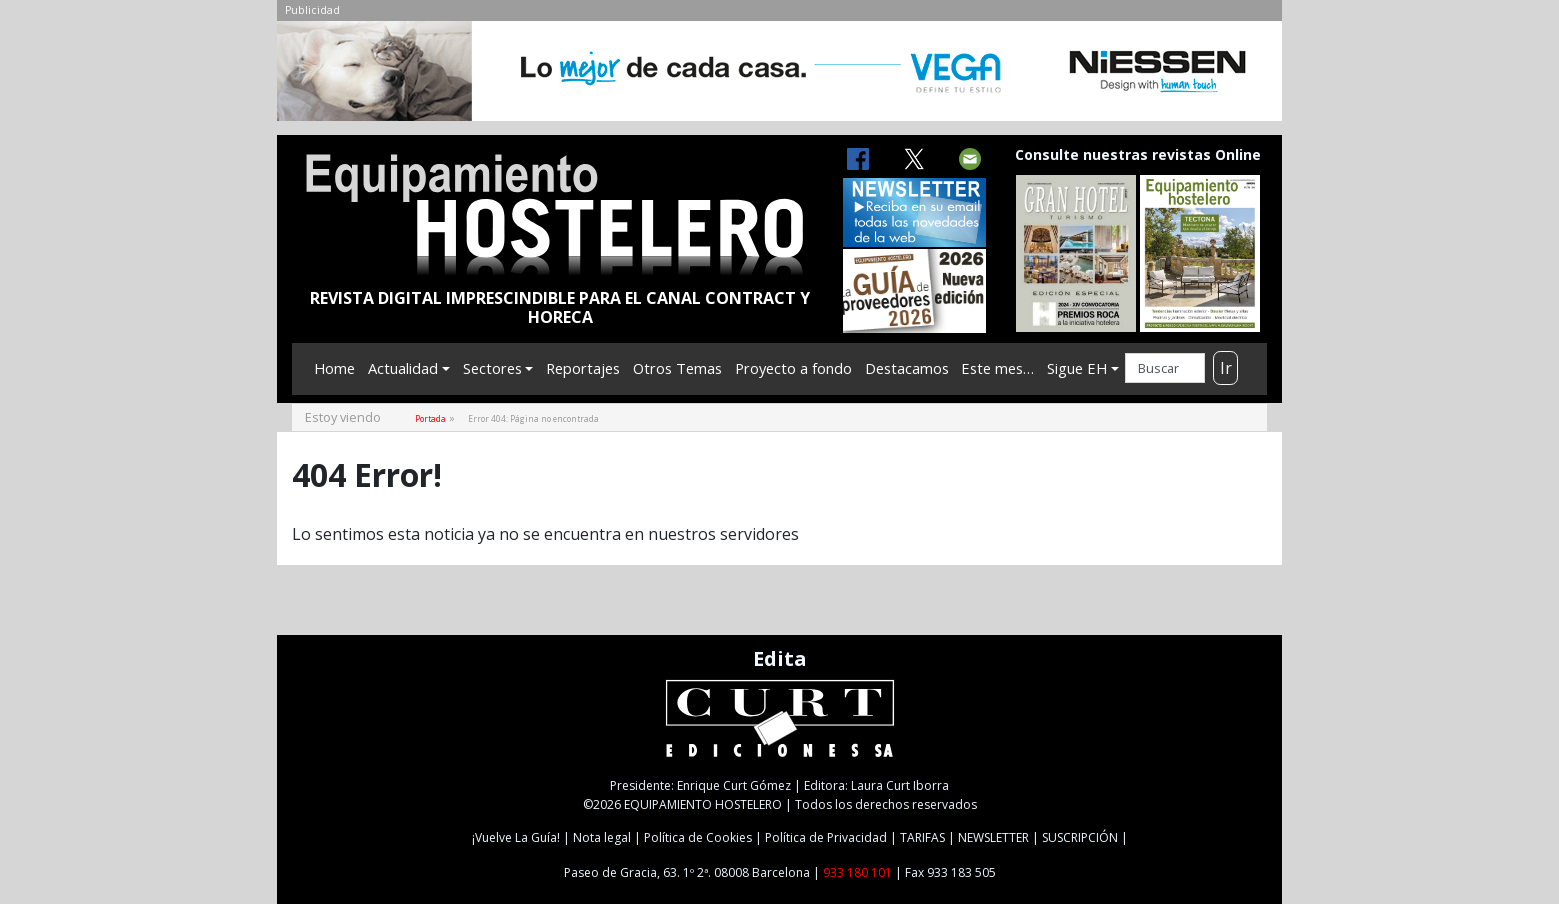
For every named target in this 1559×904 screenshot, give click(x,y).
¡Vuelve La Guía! (516, 837)
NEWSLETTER (993, 837)
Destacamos (907, 368)
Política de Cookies (698, 837)
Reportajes (583, 368)
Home (334, 368)
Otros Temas (677, 368)
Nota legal (602, 837)
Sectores (492, 368)
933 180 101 (857, 872)
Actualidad (403, 368)
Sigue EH (1077, 368)
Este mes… (997, 368)
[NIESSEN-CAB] (779, 77)
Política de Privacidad (826, 837)
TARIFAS (922, 837)
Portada (430, 418)
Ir (1226, 368)
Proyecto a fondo (793, 368)
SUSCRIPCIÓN (1080, 837)
